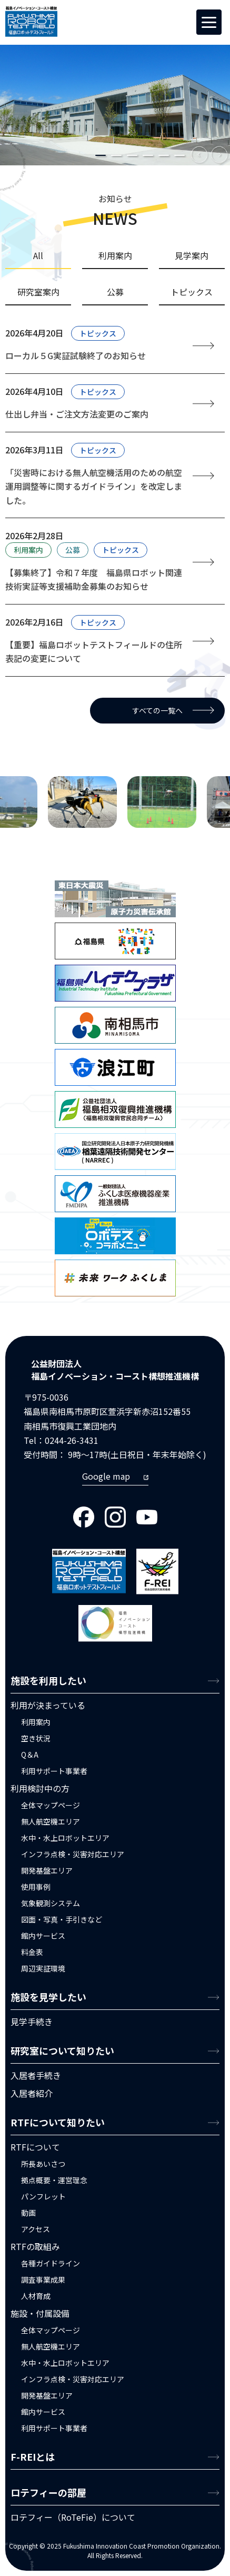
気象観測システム (50, 1903)
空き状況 (36, 1738)
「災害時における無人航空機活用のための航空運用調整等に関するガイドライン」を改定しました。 (93, 486)
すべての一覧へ (157, 710)
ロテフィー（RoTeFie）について (73, 2517)
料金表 (32, 1952)
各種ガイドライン (50, 2263)
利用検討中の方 (40, 1788)
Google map (106, 1476)
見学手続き (32, 2021)
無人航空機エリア (50, 1821)
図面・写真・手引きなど (61, 1919)
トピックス (97, 333)
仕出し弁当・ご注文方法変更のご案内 (76, 414)
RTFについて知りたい (58, 2122)
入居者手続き (36, 2075)
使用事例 (36, 1886)
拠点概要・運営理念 (54, 2180)
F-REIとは (33, 2456)
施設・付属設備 (40, 2313)
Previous (200, 155)
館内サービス (43, 1935)
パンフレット (43, 2196)
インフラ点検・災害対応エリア (72, 1854)
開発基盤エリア (47, 1870)
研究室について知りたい (62, 2050)
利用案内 (28, 549)
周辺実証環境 (43, 1968)
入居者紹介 (32, 2093)
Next (220, 155)
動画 (28, 2212)
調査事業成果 (43, 2279)
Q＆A (29, 1754)
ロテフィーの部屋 (48, 2492)
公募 (72, 549)
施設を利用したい (48, 1680)
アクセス (35, 2229)
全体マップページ (50, 1805)
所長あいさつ (43, 2163)
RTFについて (35, 2147)
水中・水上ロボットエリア (65, 1837)
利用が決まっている (48, 1705)
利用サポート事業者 (54, 1771)
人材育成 (36, 2296)
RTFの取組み (35, 2246)
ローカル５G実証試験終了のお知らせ (75, 355)
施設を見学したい (48, 1997)
